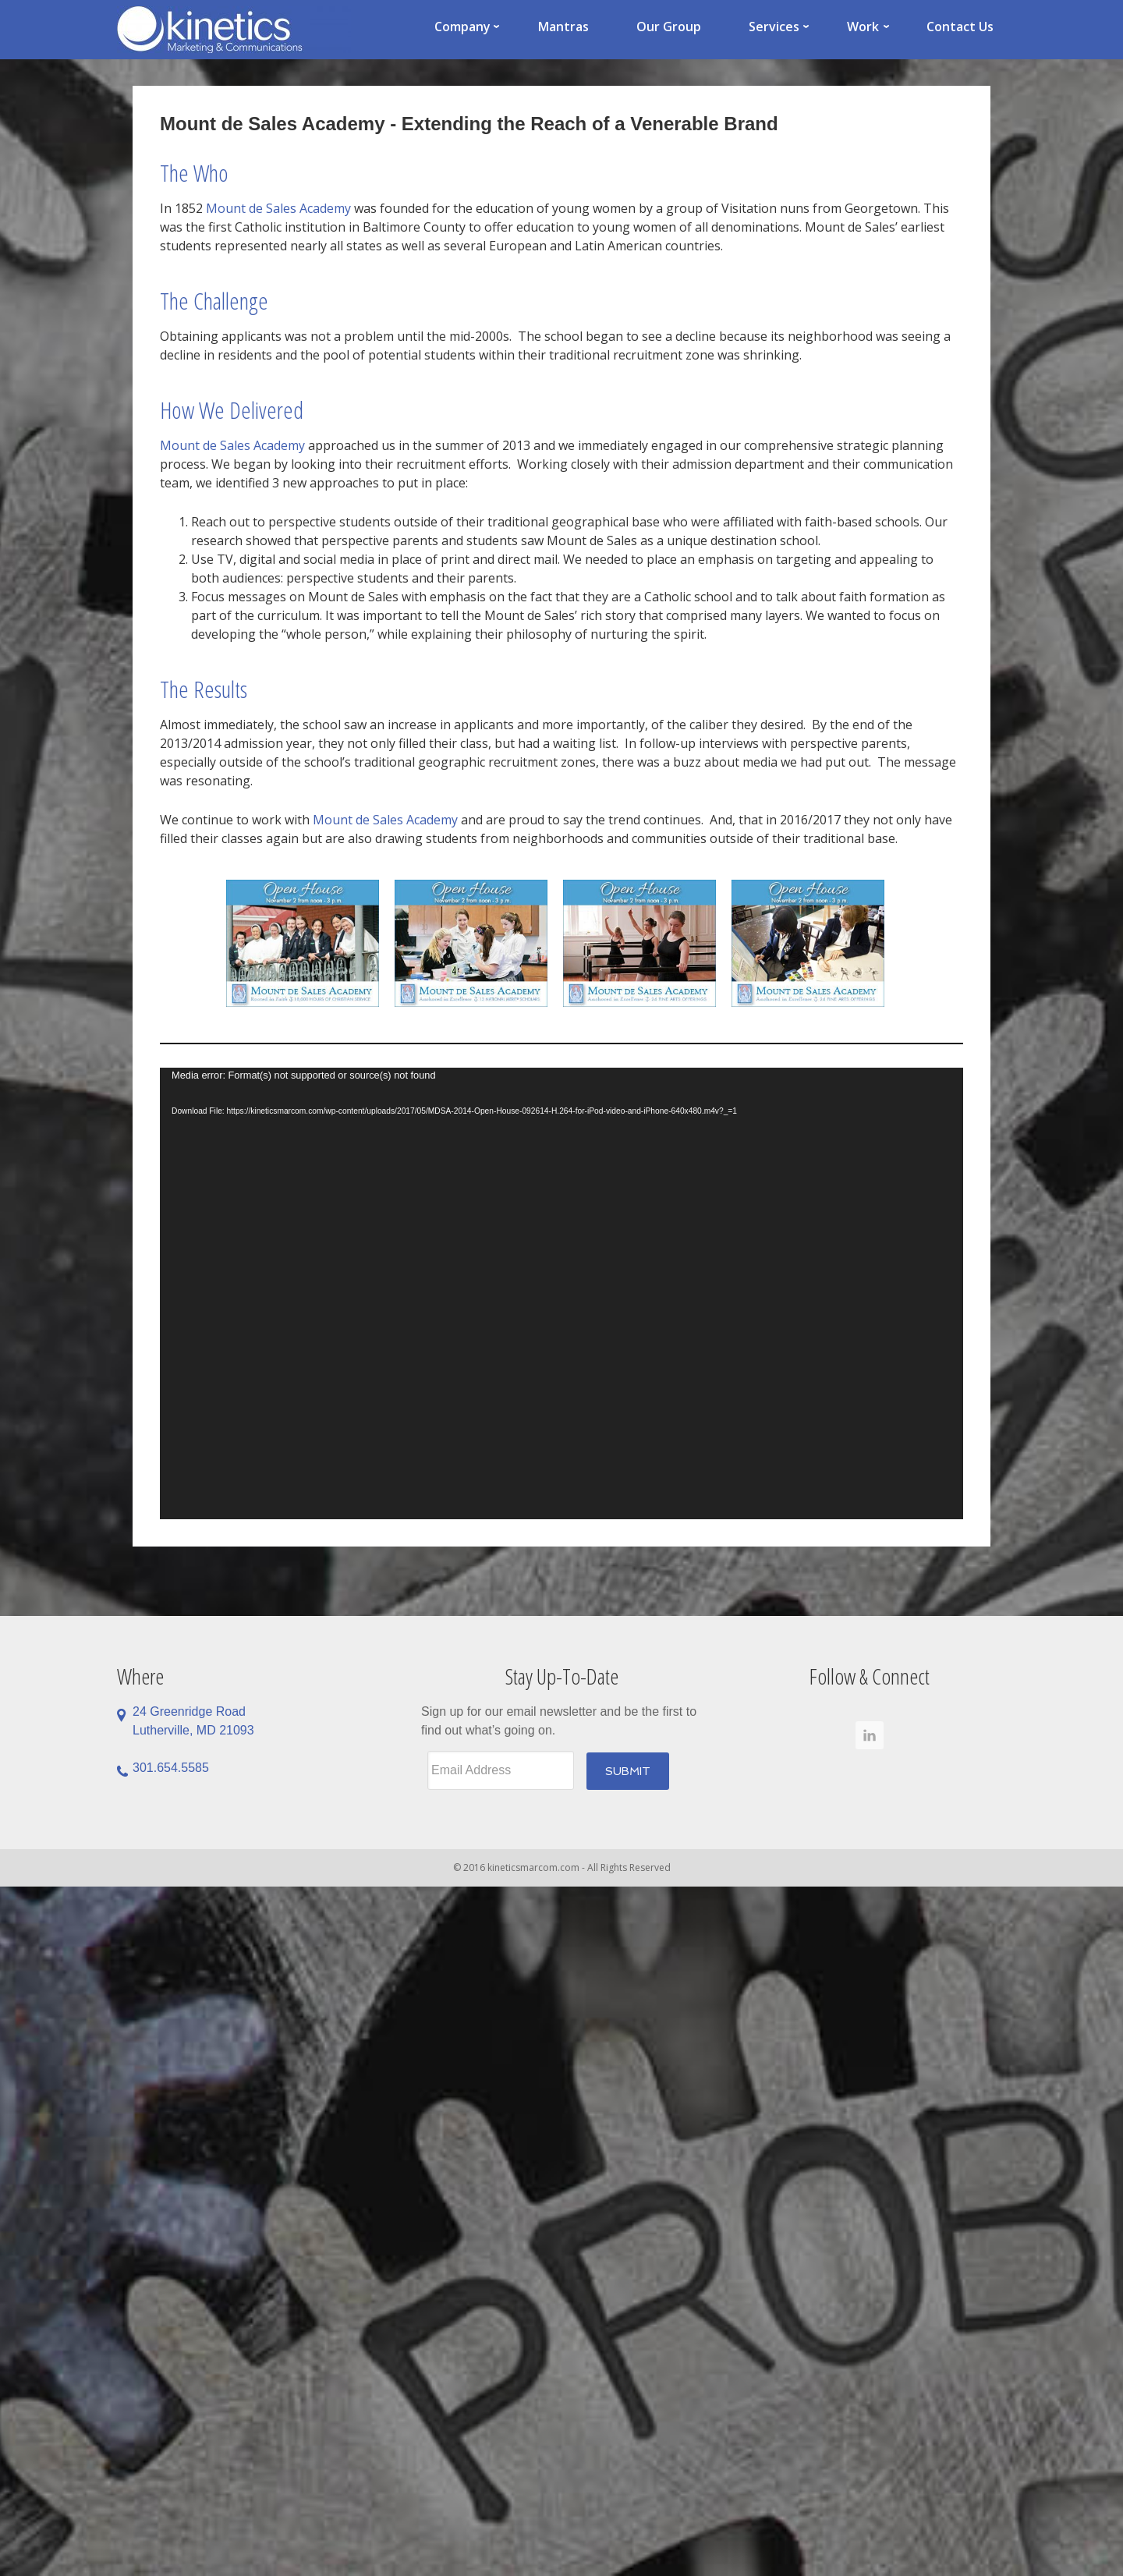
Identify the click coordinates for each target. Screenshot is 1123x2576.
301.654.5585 (171, 1767)
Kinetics (234, 29)
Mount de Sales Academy (278, 208)
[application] (561, 1293)
